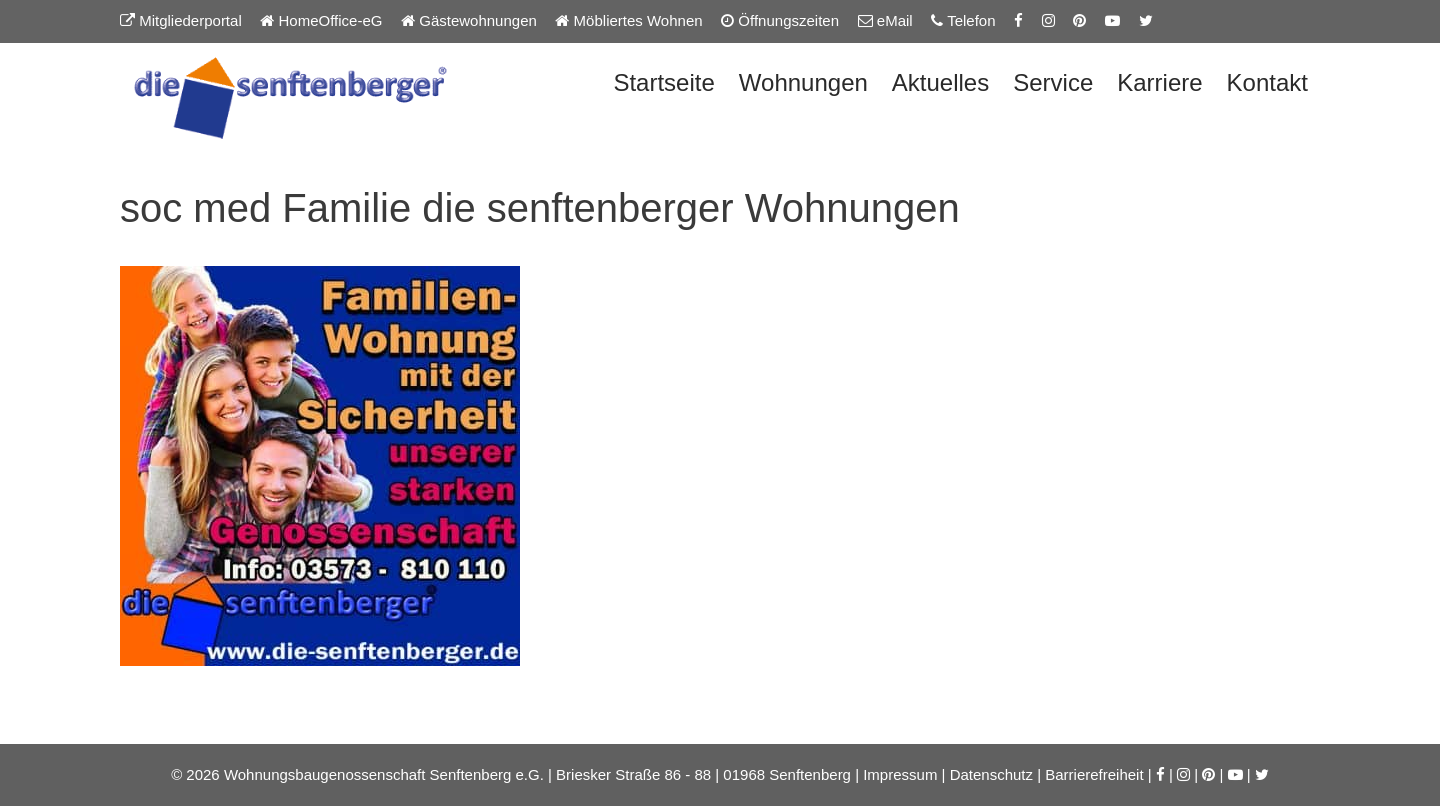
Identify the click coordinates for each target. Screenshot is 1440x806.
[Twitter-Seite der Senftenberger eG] (1146, 20)
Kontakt (1267, 82)
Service (1053, 82)
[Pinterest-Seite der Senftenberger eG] (1079, 20)
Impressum (900, 774)
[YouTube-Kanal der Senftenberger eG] (1112, 20)
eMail (885, 20)
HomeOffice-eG (321, 20)
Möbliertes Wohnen (628, 20)
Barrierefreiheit (1094, 774)
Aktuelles (940, 82)
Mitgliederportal (181, 20)
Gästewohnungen (469, 20)
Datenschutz (991, 774)
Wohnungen (803, 82)
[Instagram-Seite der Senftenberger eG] (1048, 20)
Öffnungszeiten (780, 20)
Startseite (663, 82)
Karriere (1159, 82)
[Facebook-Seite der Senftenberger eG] (1018, 20)
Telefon (963, 20)
